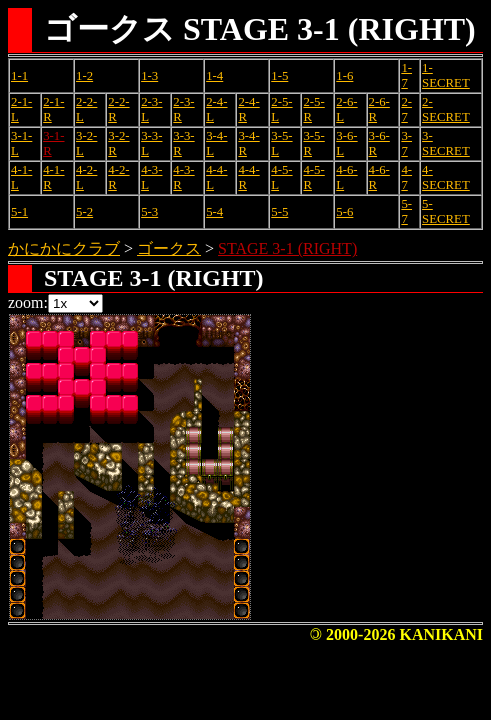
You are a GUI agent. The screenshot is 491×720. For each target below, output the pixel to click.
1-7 (406, 75)
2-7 (406, 109)
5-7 (406, 211)
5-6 (344, 212)
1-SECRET (446, 75)
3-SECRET (446, 143)
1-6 (344, 76)
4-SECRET (446, 177)
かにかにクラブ (64, 248)
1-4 (214, 76)
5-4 (214, 212)
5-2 (84, 212)
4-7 (406, 177)
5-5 (279, 212)
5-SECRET (446, 211)
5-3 (149, 212)
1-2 (84, 76)
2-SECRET (446, 109)
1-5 (279, 76)
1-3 (149, 76)
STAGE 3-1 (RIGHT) (287, 248)
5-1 (19, 212)
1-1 (19, 76)
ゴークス (169, 248)
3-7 (406, 143)
